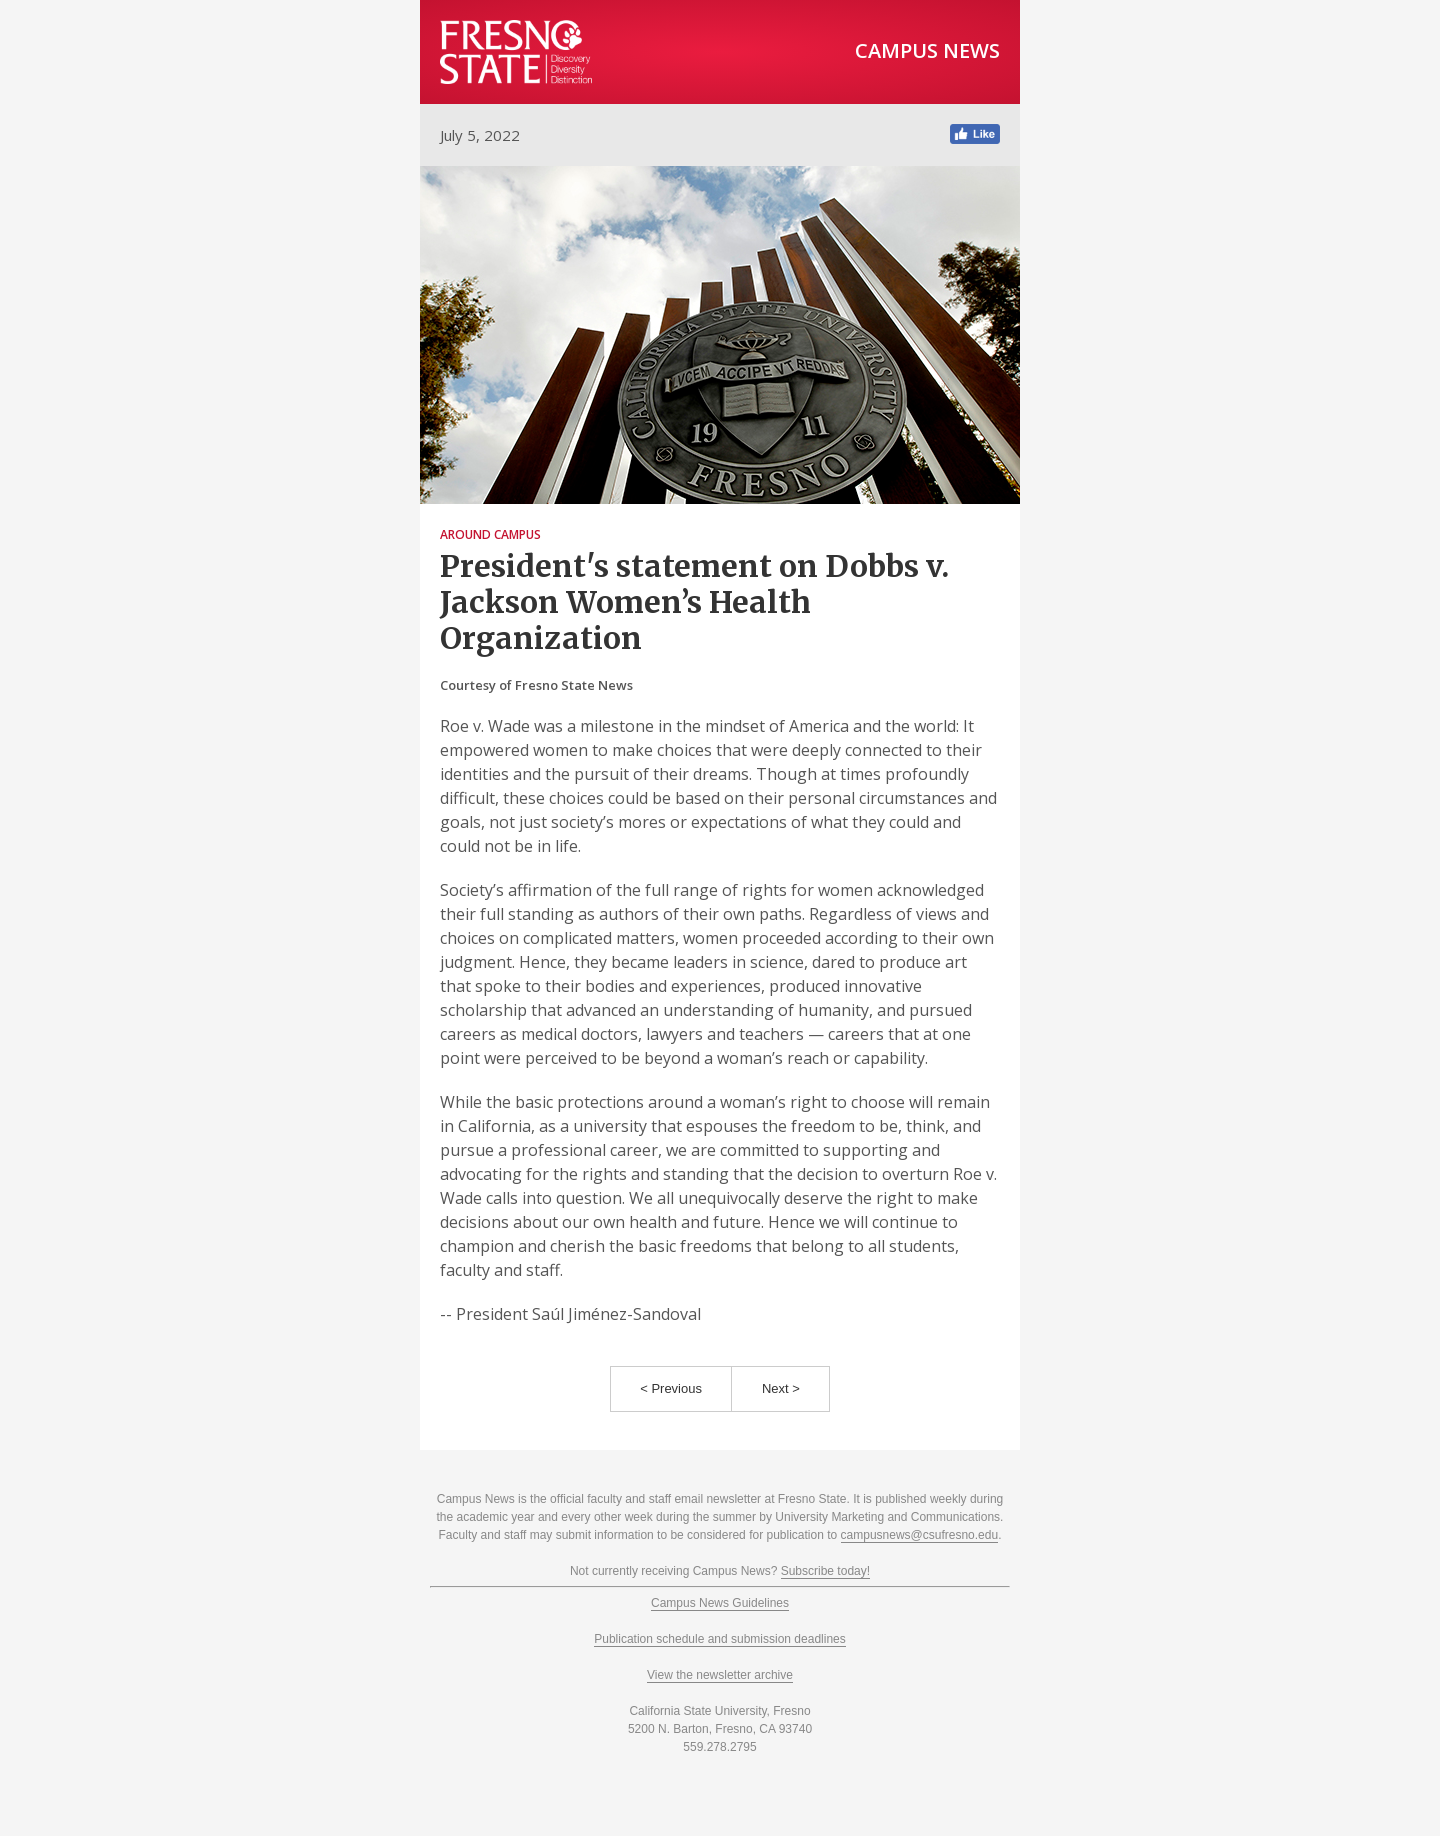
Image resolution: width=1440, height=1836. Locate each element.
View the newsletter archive (720, 1675)
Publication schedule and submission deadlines (720, 1639)
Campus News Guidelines (720, 1603)
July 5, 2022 (480, 135)
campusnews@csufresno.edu (920, 1535)
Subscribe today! (825, 1571)
